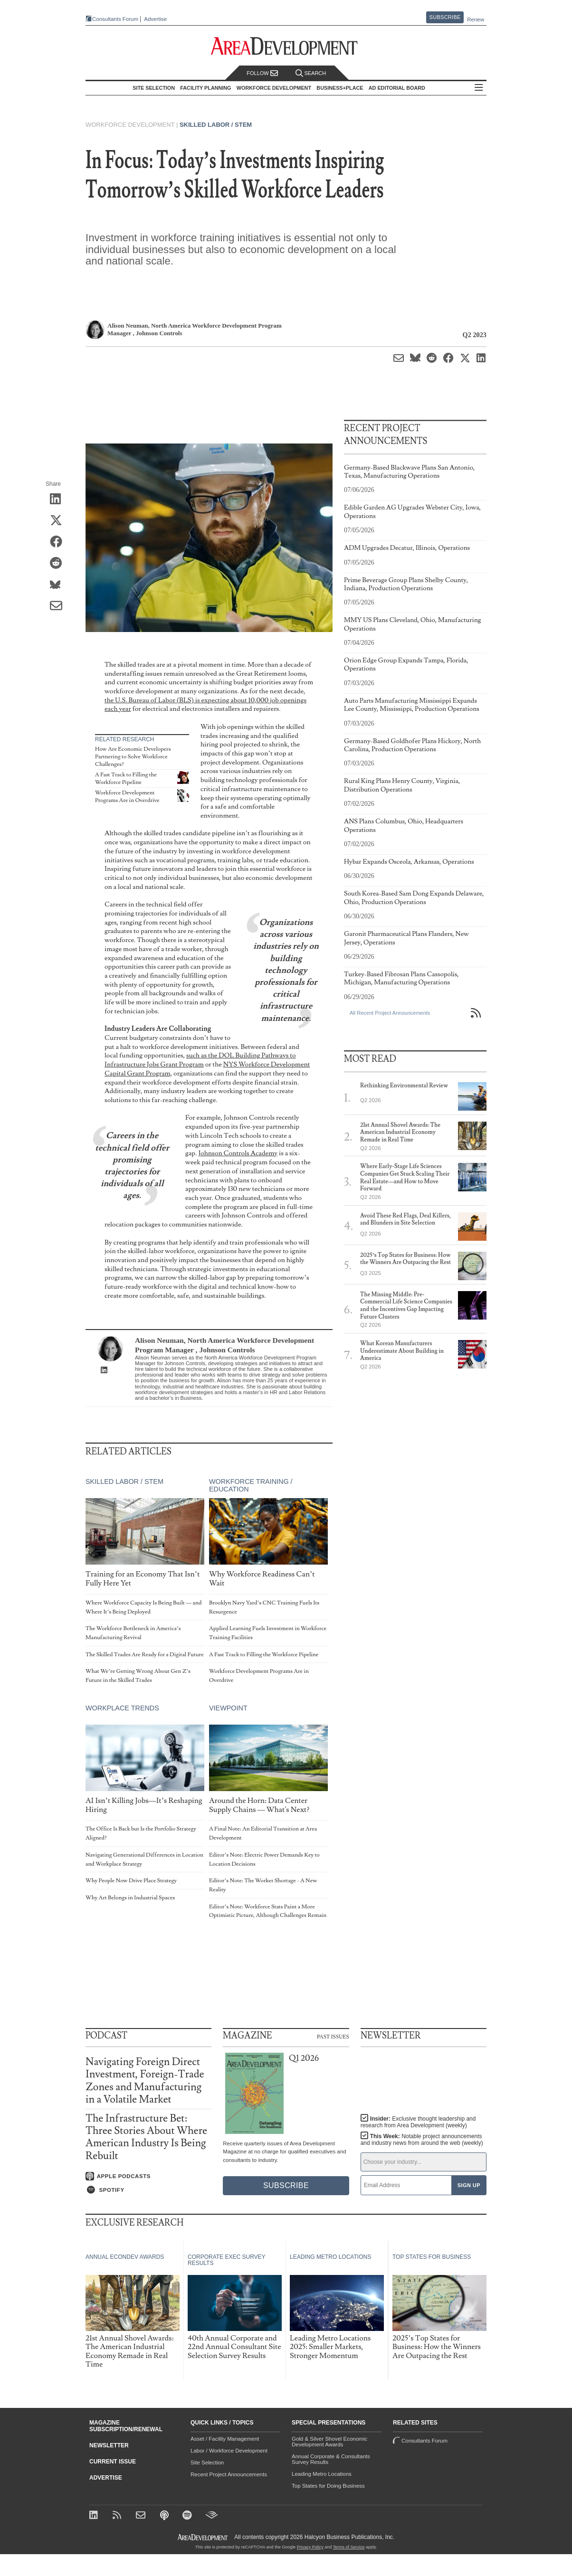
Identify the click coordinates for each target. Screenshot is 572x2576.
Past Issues (333, 2036)
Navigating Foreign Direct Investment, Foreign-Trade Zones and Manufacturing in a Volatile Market (145, 2081)
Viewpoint (228, 1708)
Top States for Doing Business (328, 2486)
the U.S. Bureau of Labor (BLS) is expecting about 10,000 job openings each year (205, 705)
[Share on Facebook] (59, 542)
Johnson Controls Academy (237, 1153)
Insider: (418, 2122)
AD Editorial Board (397, 88)
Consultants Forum (115, 19)
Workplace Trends (122, 1708)
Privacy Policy (310, 2547)
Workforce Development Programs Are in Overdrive (127, 796)
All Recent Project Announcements (390, 1013)
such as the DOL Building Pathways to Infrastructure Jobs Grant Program (200, 1060)
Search (311, 73)
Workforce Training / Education (251, 1485)
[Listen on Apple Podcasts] (148, 2176)
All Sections (479, 88)
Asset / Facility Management (225, 2439)
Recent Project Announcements (229, 2474)
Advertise (155, 19)
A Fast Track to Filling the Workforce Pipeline (126, 778)
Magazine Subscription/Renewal (125, 2426)
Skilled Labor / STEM (216, 124)
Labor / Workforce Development (229, 2450)
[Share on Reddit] (59, 564)
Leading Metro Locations (322, 2474)
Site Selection (207, 2462)
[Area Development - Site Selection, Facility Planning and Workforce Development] (286, 46)
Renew (475, 19)
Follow (262, 73)
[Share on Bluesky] (59, 585)
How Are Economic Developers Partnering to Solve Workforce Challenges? (133, 756)
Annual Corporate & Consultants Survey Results (331, 2459)
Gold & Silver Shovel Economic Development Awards (329, 2441)
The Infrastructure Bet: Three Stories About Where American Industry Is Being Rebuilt (146, 2137)
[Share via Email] (59, 606)
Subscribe (445, 17)
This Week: (422, 2139)
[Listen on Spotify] (148, 2190)
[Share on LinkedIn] (59, 500)
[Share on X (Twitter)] (59, 521)
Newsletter (109, 2445)
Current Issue (112, 2461)
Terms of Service (349, 2547)
